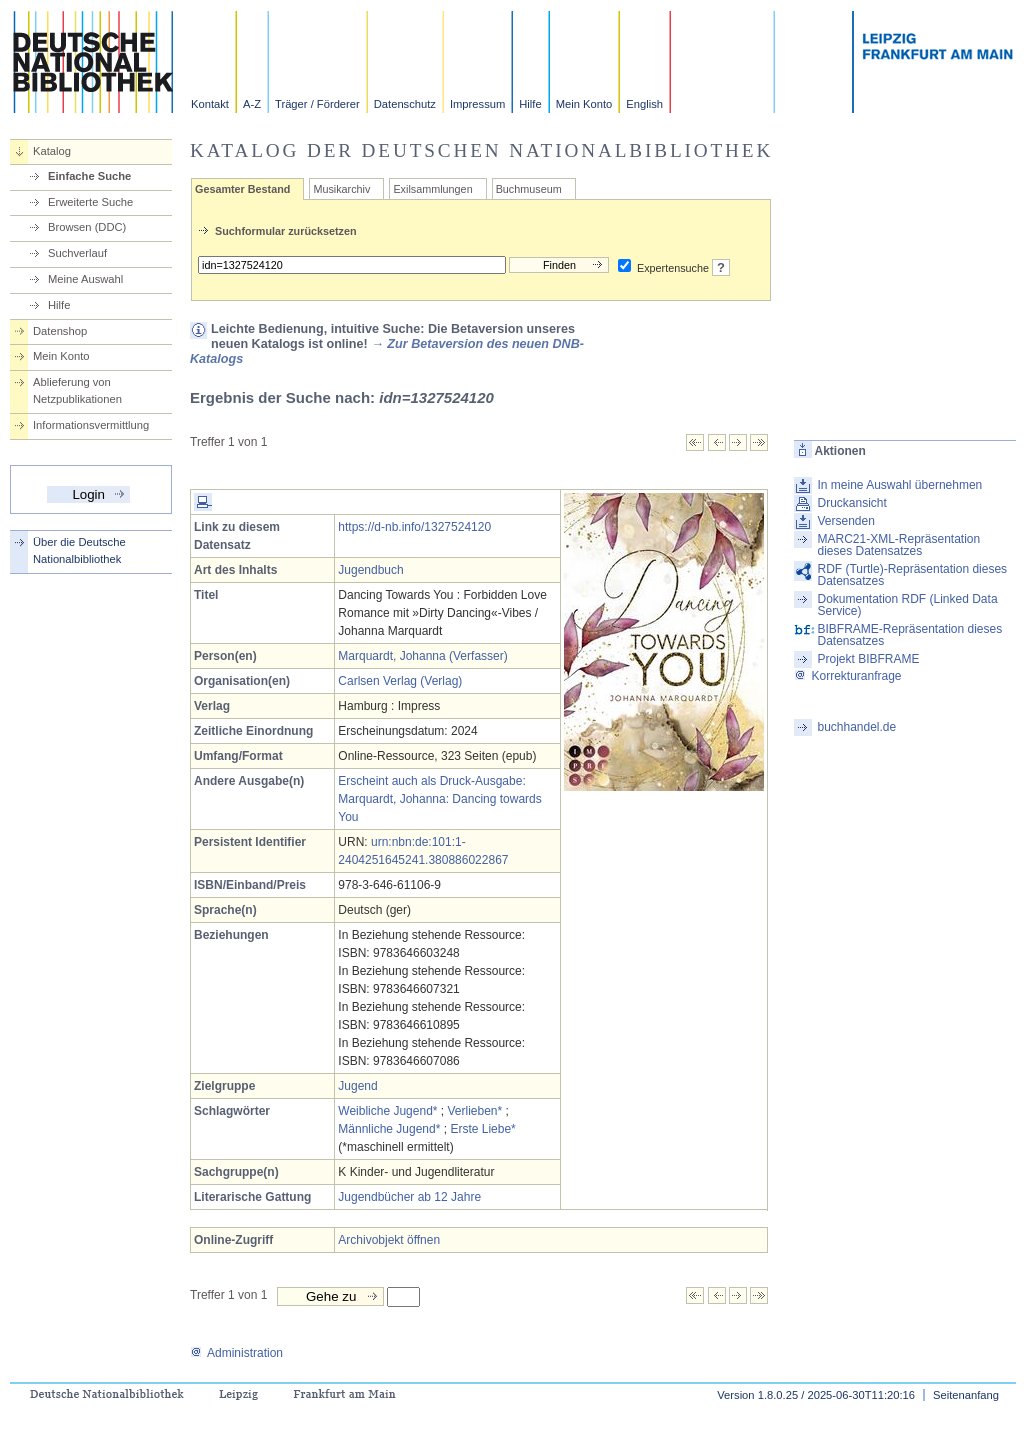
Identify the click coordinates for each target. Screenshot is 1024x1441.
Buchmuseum (529, 189)
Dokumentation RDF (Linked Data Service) (907, 605)
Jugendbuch (370, 570)
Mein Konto (584, 104)
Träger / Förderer (317, 104)
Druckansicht (851, 503)
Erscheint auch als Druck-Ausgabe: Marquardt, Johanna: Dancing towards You (439, 799)
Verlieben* (475, 1111)
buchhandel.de (856, 727)
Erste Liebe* (482, 1129)
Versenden (845, 521)
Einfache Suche (89, 176)
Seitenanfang (966, 1395)
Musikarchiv (341, 189)
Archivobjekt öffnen (389, 1240)
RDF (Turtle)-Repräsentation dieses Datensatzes (912, 575)
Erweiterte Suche (90, 202)
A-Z (252, 104)
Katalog (52, 151)
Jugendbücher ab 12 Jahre (409, 1197)
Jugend (357, 1086)
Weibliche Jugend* (387, 1111)
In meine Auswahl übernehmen (899, 485)
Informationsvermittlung (91, 425)
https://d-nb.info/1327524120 (414, 527)
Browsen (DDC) (87, 227)
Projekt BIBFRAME (868, 659)
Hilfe (530, 104)
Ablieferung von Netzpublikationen (77, 390)
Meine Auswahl (85, 279)
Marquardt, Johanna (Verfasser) (422, 656)
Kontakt (210, 104)
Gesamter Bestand (242, 189)
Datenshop (60, 331)
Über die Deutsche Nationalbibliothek (79, 550)
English (644, 104)
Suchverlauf (77, 253)
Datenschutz (405, 104)
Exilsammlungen (432, 189)
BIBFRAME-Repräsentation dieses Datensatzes (909, 635)
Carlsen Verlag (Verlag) (400, 681)
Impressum (477, 104)
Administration (236, 1353)
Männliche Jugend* (389, 1129)
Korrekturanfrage (847, 676)
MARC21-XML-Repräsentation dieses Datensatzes (898, 545)
